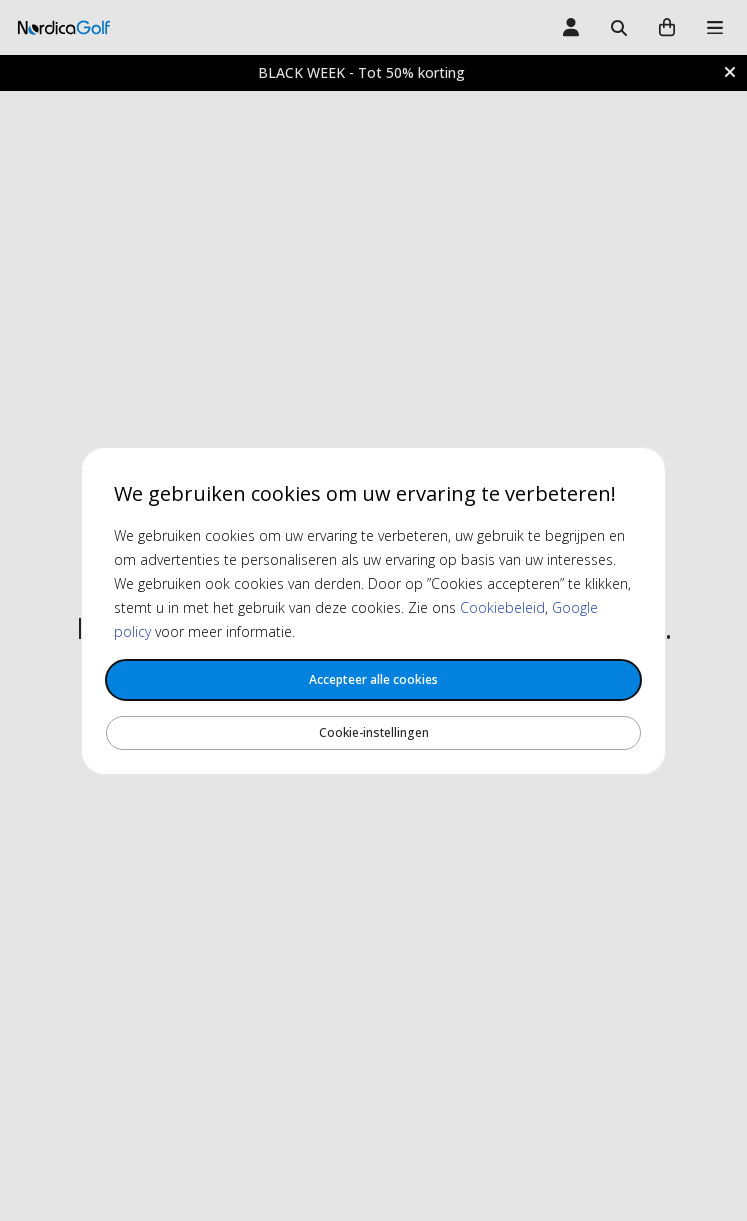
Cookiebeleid (502, 607)
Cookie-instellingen (374, 732)
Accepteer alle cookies (373, 679)
